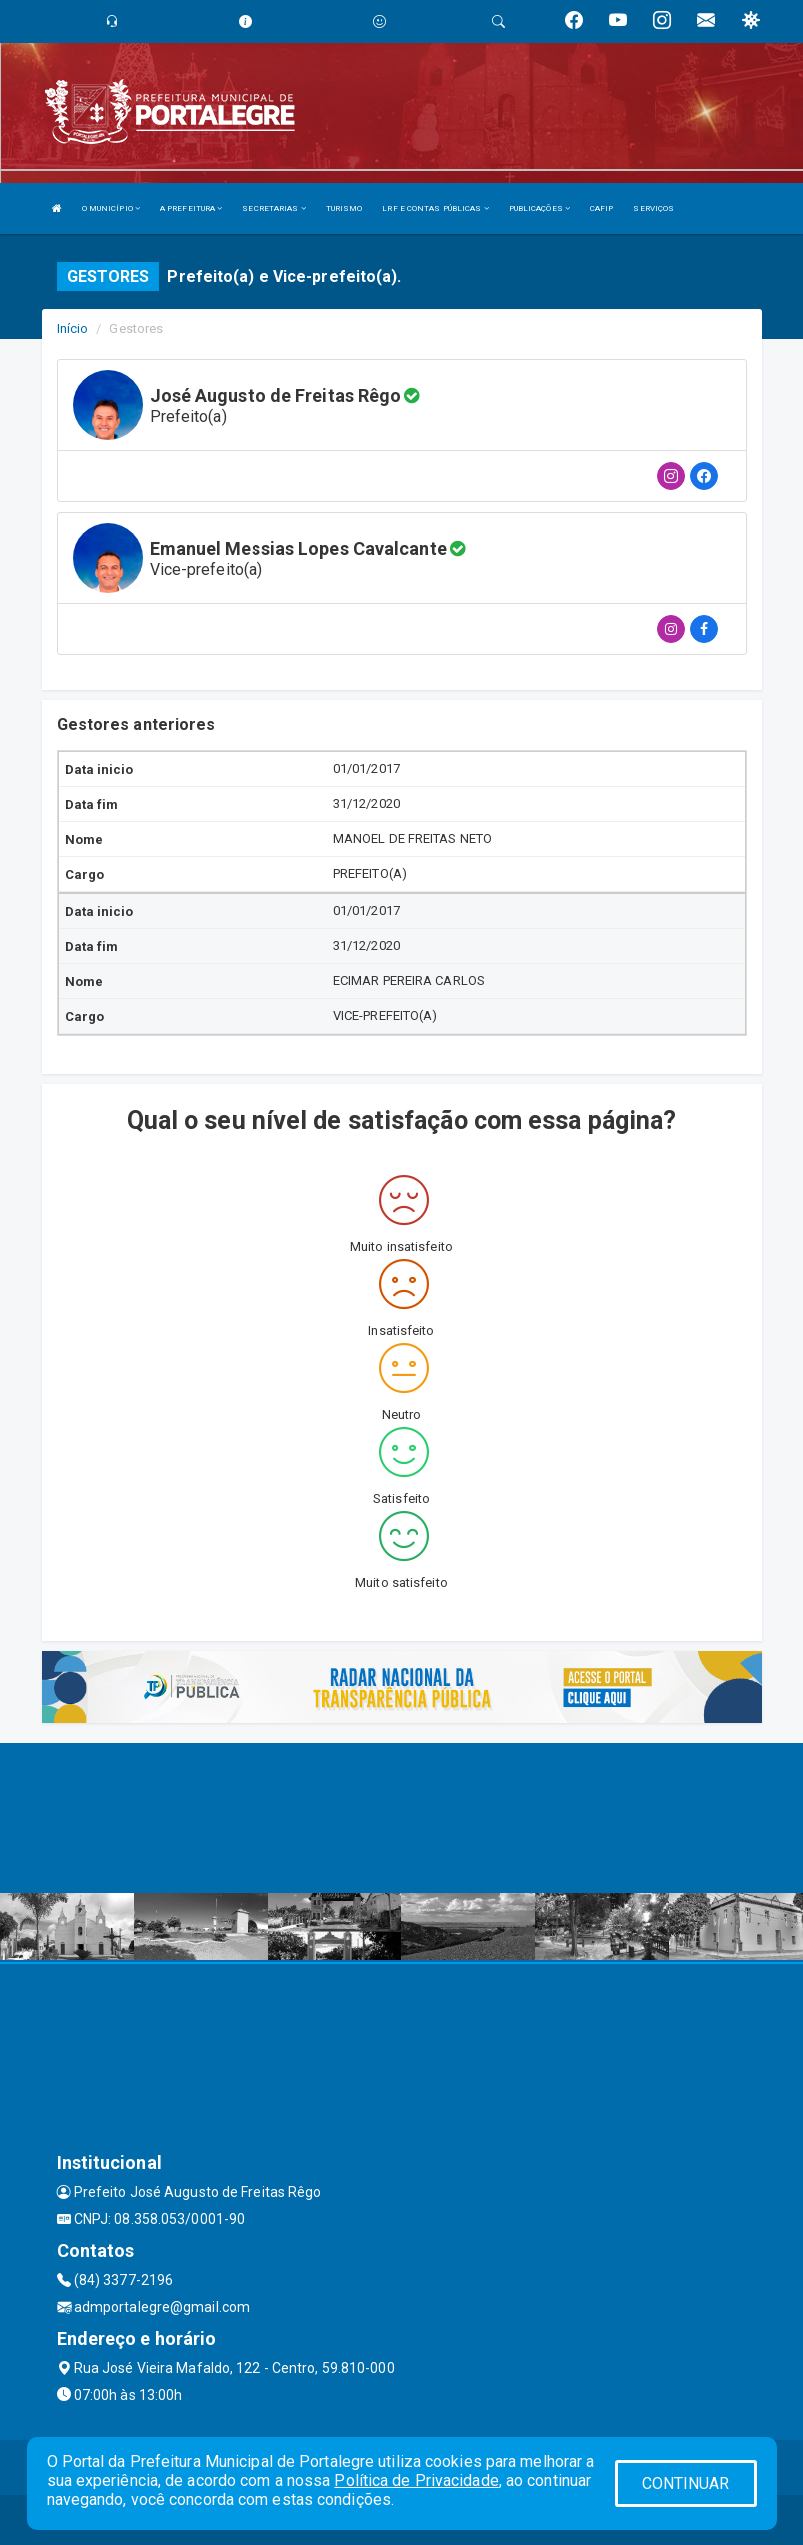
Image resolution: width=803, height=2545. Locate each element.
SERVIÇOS (653, 208)
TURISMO (344, 208)
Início (73, 328)
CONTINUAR (686, 2483)
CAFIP (602, 208)
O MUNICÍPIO (111, 208)
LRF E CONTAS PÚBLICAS (435, 208)
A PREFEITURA (191, 208)
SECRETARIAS (273, 208)
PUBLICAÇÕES (539, 208)
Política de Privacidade (416, 2480)
